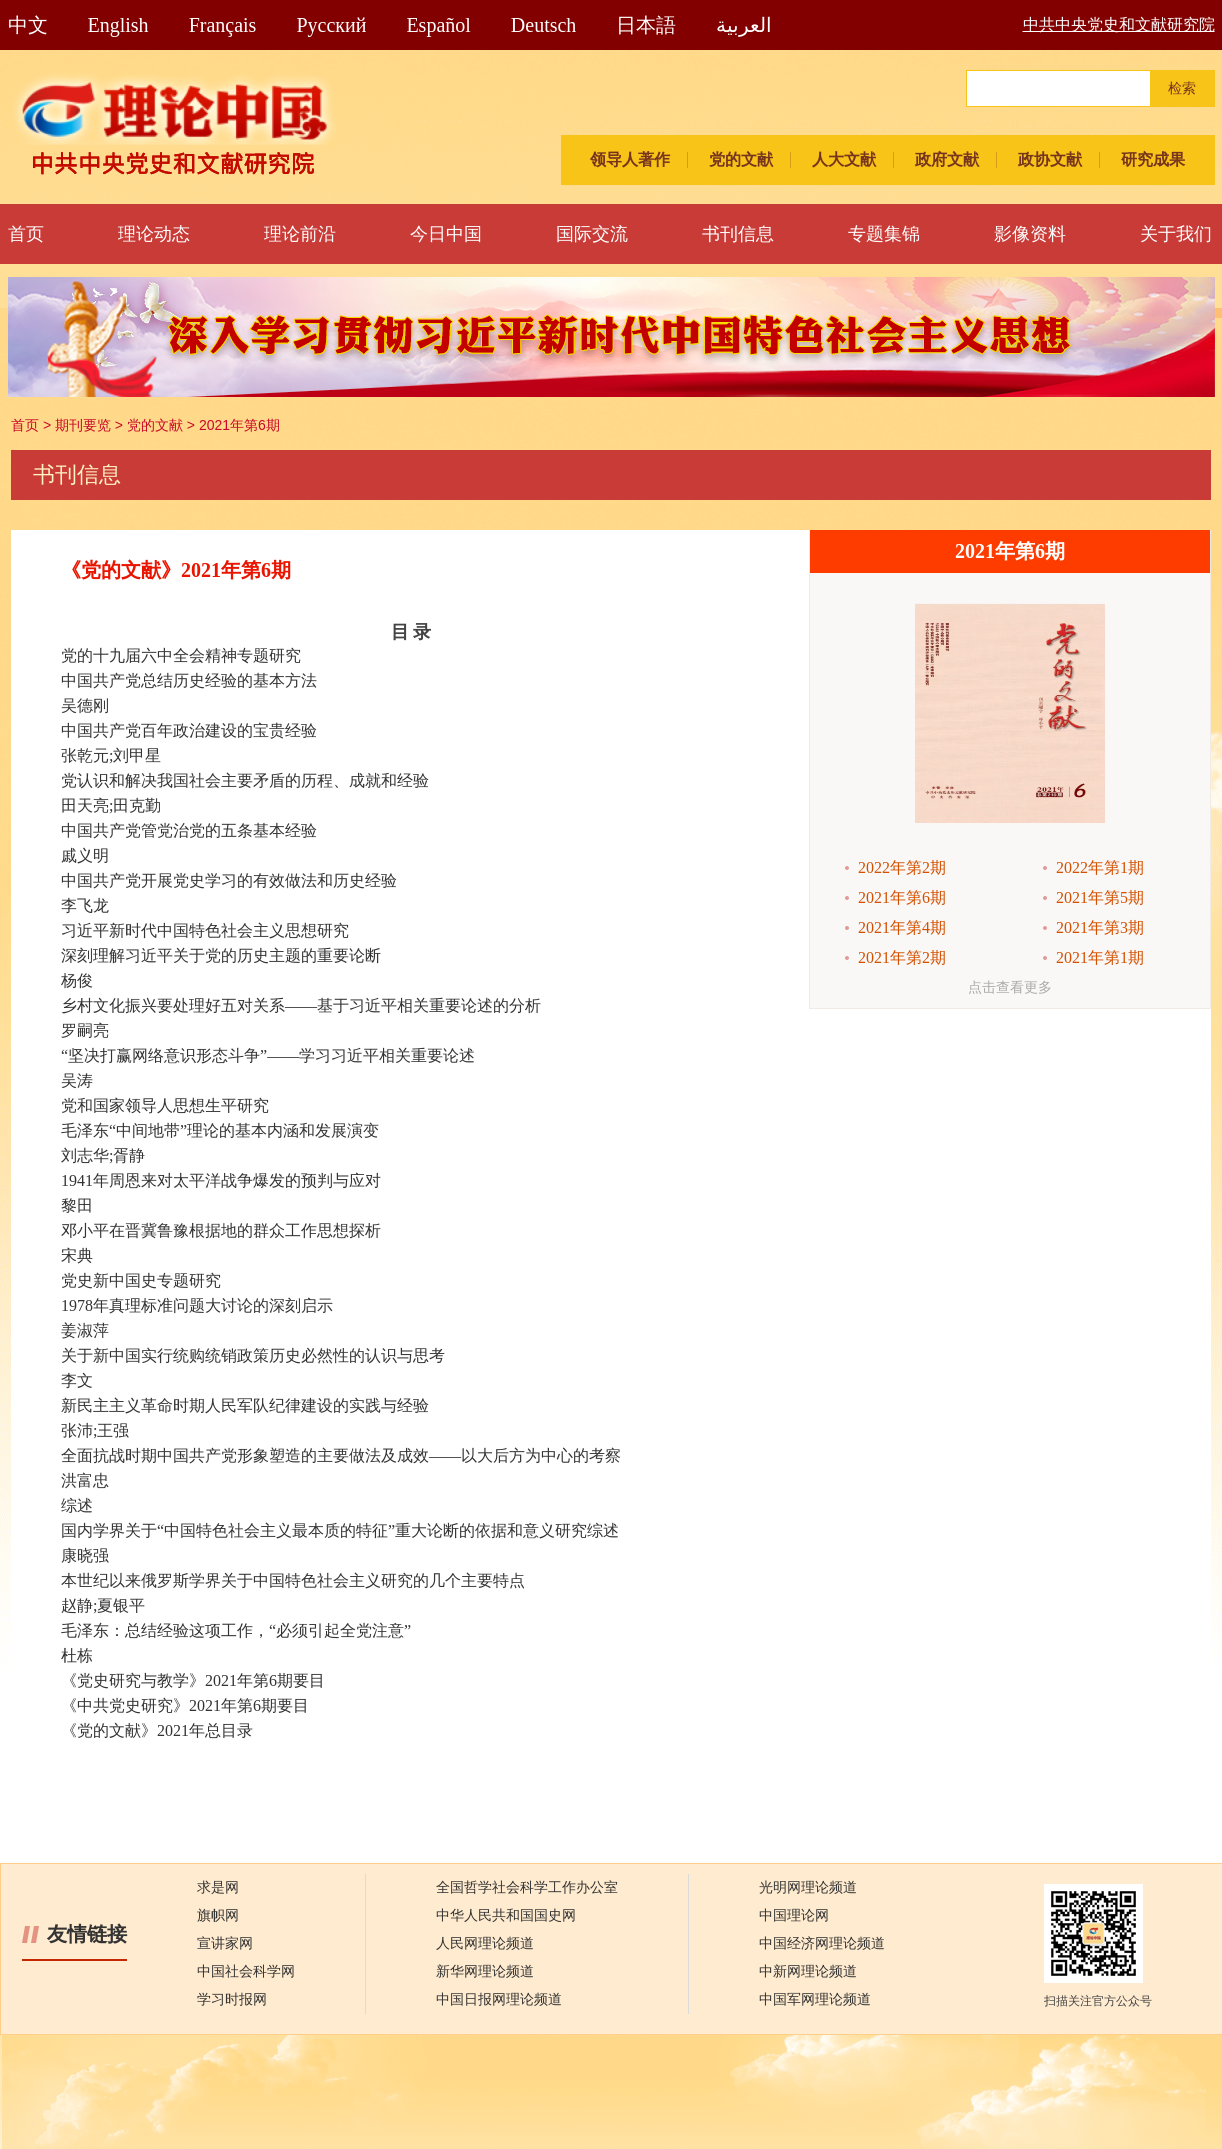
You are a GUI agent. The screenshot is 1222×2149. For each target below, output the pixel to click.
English (118, 25)
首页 (26, 234)
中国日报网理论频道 (499, 1999)
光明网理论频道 (808, 1887)
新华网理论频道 (485, 1971)
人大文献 (844, 159)
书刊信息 (738, 234)
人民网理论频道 (485, 1943)
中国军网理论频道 (815, 1999)
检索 (1182, 88)
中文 (28, 25)
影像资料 (1030, 234)
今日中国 (446, 234)
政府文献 (947, 159)
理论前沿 (300, 234)
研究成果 (1153, 159)
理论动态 (154, 234)
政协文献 (1050, 159)
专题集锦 (884, 234)
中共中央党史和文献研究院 (1119, 24)
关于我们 (1176, 234)
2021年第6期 (239, 425)
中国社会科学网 (246, 1971)
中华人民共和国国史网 (506, 1915)
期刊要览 (83, 425)
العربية (744, 25)
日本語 (646, 25)
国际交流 (592, 234)
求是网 (218, 1887)
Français (223, 25)
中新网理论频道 (808, 1971)
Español (438, 25)
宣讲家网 (225, 1943)
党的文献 (741, 159)
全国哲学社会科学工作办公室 (527, 1887)
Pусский (331, 25)
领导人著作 (630, 159)
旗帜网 (218, 1915)
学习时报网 (232, 1999)
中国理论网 (794, 1915)
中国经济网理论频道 (822, 1943)
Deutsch (544, 25)
